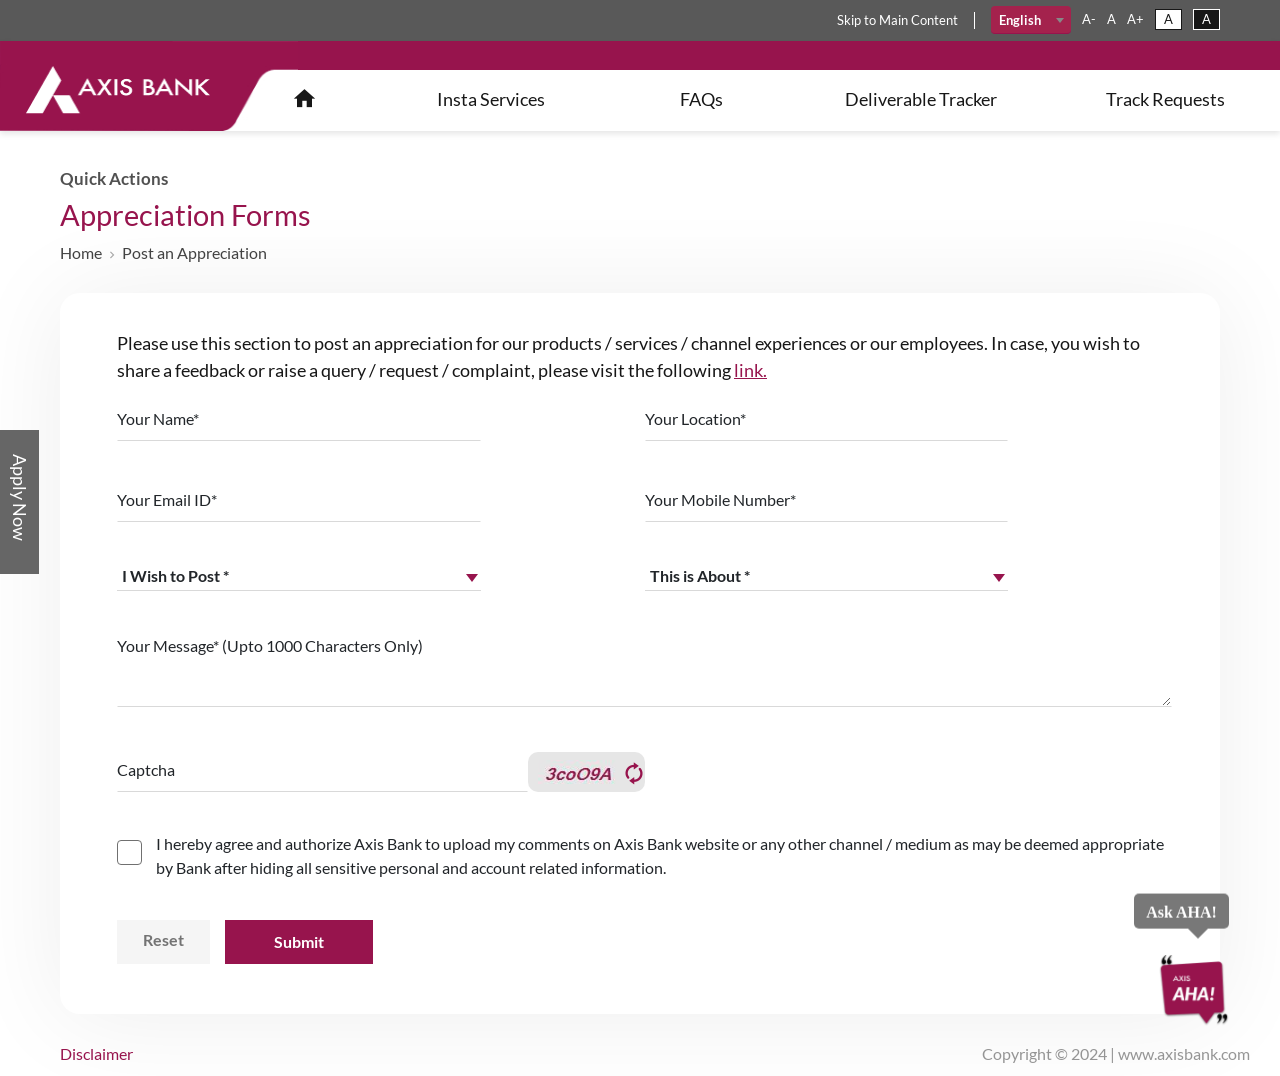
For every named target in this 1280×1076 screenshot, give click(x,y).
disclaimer (96, 1053)
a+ (1135, 19)
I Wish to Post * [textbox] (175, 575)
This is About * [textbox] (700, 575)
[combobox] (1031, 20)
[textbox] (1031, 20)
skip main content (897, 20)
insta (491, 99)
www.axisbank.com (1184, 1053)
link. (750, 370)
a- (1089, 19)
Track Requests (1165, 99)
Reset (163, 939)
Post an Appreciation (194, 252)
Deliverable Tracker (921, 99)
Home (81, 252)
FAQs (701, 99)
